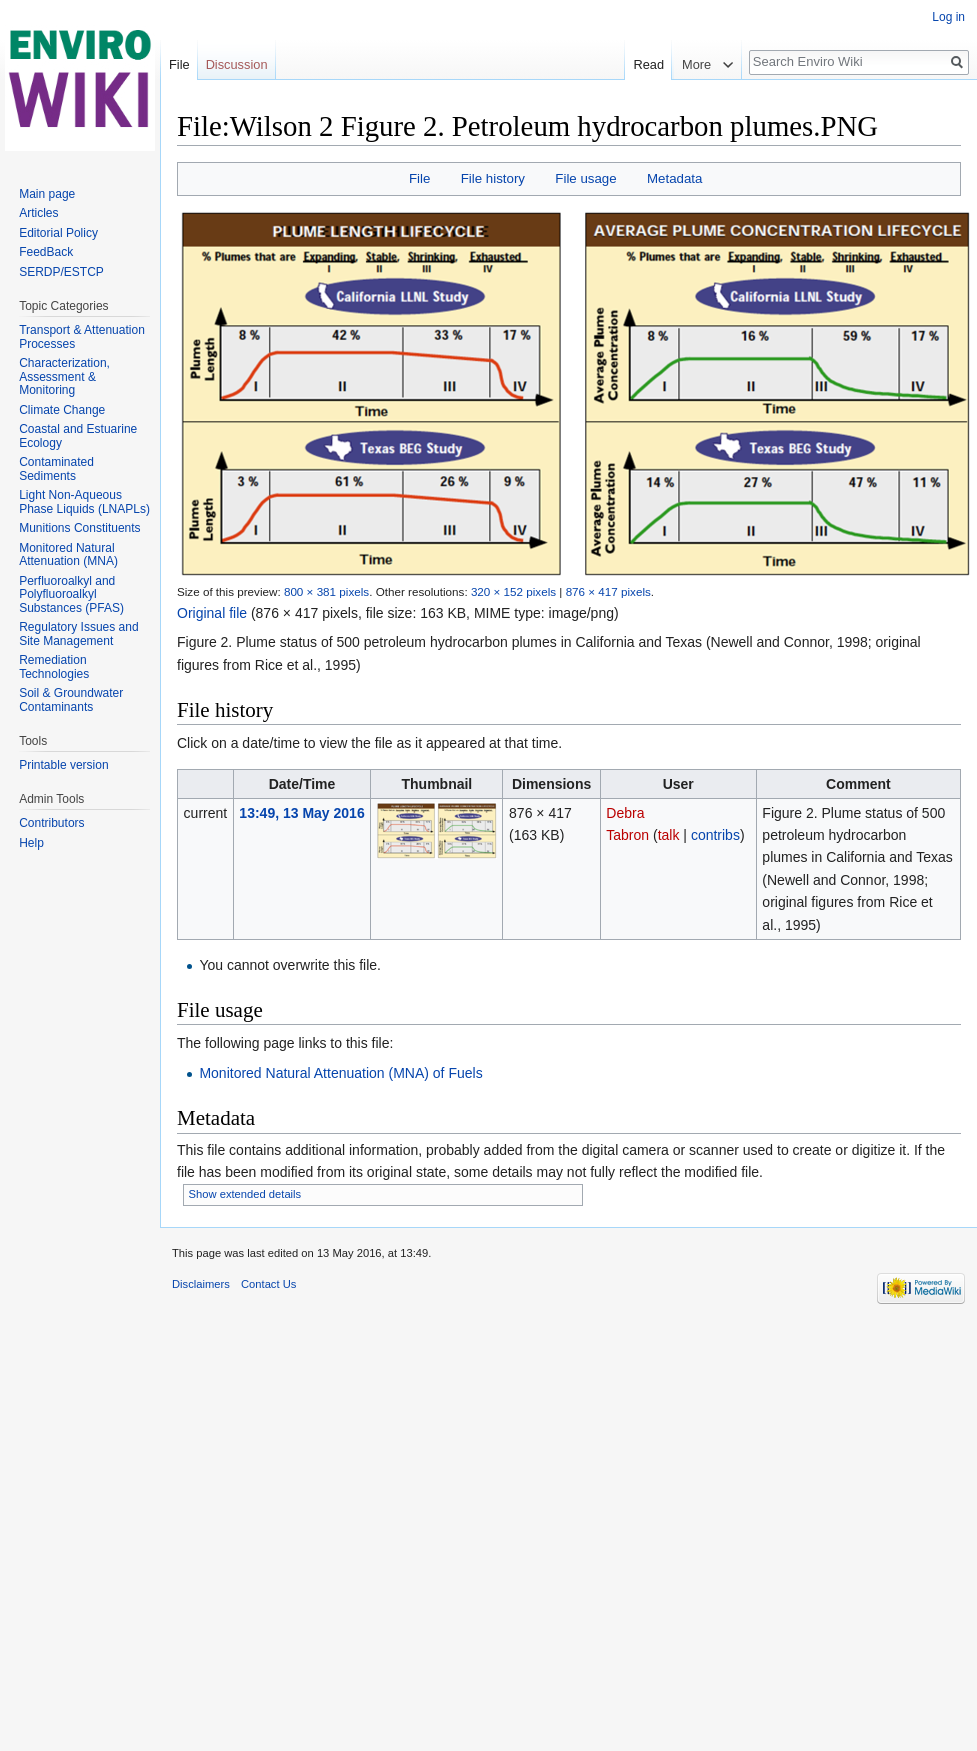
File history (493, 178)
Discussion (237, 64)
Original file (212, 613)
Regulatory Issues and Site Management (78, 634)
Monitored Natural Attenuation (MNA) (68, 555)
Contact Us (268, 1284)
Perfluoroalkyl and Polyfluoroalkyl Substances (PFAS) (71, 594)
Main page (47, 194)
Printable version (63, 765)
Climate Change (62, 410)
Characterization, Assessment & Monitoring (64, 376)
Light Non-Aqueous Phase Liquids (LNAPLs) (84, 502)
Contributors (51, 823)
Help (31, 843)
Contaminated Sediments (56, 469)
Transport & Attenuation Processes (82, 337)
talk (669, 835)
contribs (715, 835)
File (419, 178)
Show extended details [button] (245, 1194)
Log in (948, 17)
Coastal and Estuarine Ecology (78, 436)
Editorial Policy (58, 233)
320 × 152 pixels (513, 591)
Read (646, 64)
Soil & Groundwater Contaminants (71, 700)
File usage (585, 178)
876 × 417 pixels (608, 591)
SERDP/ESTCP (61, 272)
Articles (38, 213)
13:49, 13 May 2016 (301, 813)
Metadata (674, 178)
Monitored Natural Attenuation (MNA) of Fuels (340, 1073)
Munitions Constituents (79, 528)
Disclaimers (201, 1284)
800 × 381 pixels (326, 591)
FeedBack (46, 252)
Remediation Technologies (54, 667)
